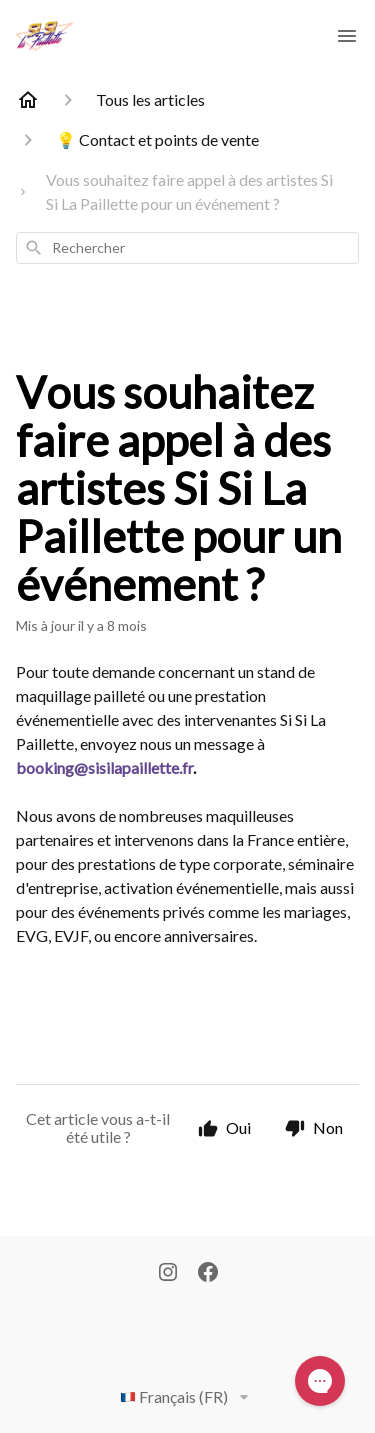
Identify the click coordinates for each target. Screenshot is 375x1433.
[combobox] (187, 248)
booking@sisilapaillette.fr (104, 767)
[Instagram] (168, 1274)
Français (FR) (188, 1397)
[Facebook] (208, 1274)
